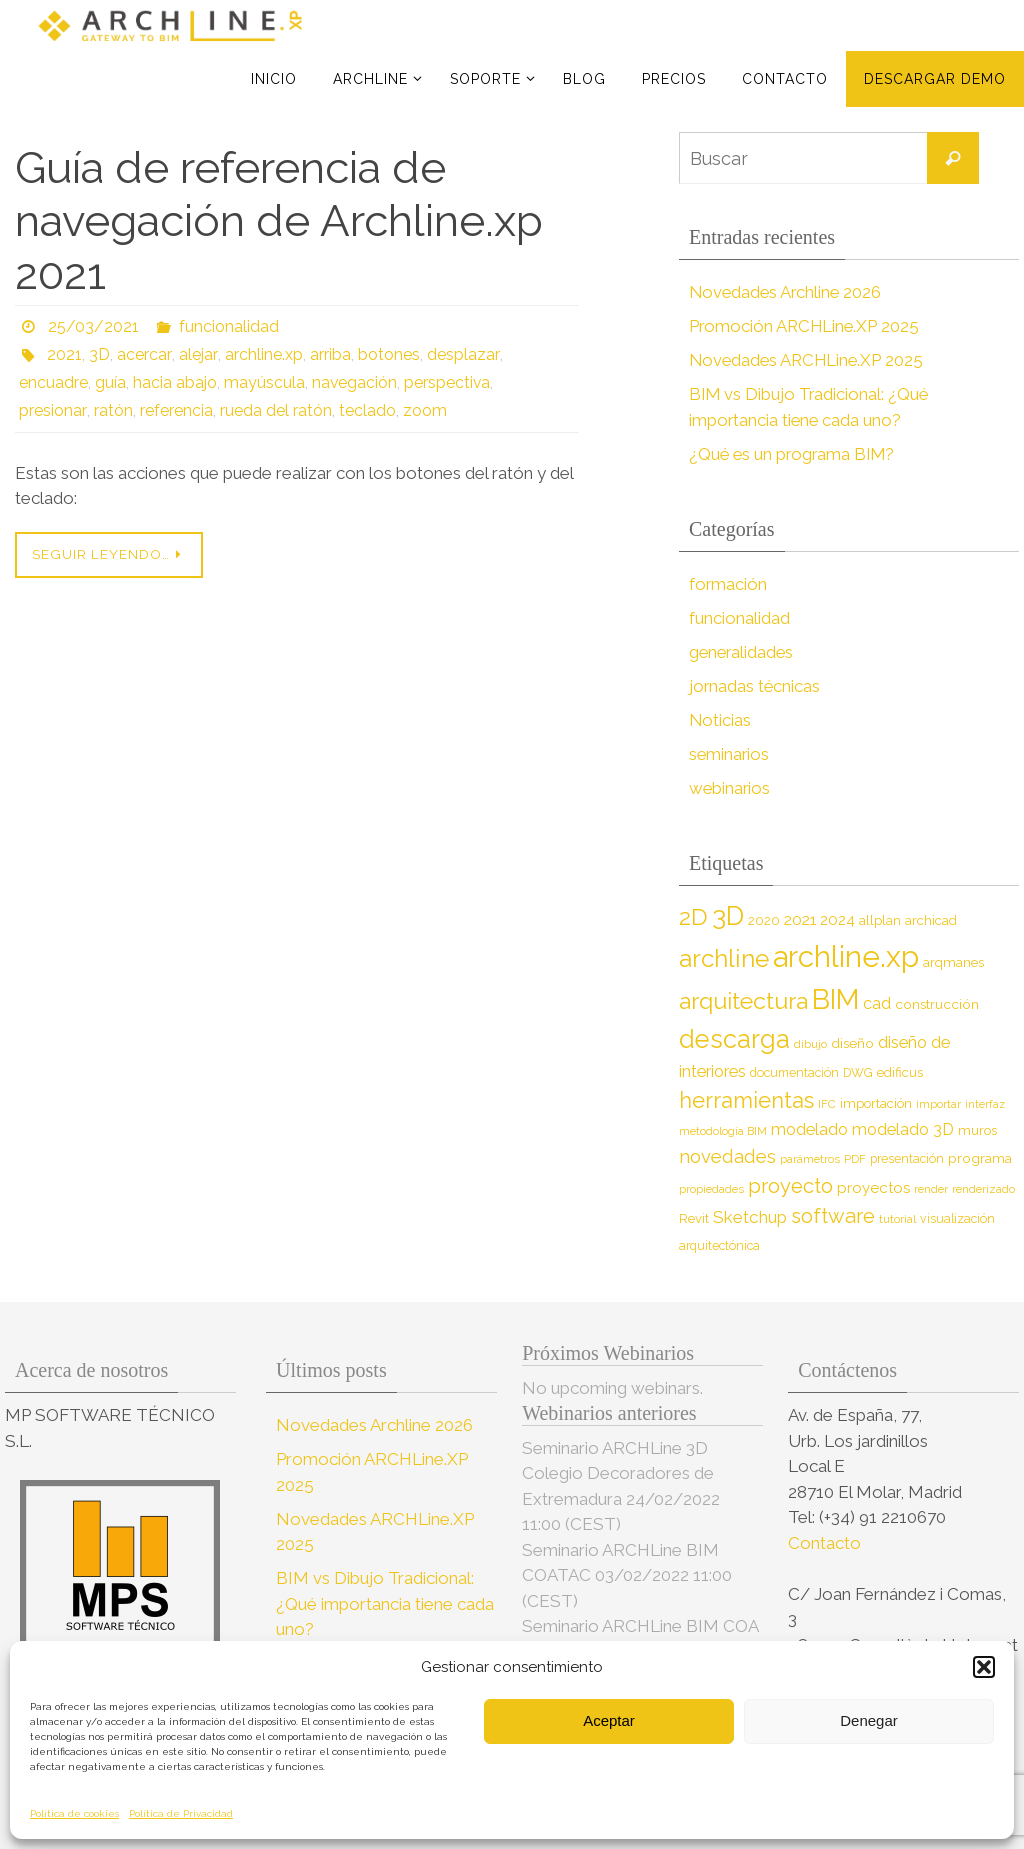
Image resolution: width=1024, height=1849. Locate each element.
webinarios (730, 788)
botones (385, 354)
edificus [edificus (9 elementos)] (900, 1072)
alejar (195, 354)
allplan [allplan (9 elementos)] (880, 920)
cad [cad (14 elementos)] (877, 1003)
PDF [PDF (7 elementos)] (855, 1159)
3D (99, 354)
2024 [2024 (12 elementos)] (837, 920)
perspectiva (448, 382)
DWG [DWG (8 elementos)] (858, 1072)
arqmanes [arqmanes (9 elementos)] (953, 962)
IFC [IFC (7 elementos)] (827, 1104)
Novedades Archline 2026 (787, 292)
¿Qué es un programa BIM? (794, 454)
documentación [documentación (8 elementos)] (794, 1072)
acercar (143, 354)
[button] (984, 1667)
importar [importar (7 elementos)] (938, 1104)
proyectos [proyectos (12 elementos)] (873, 1188)
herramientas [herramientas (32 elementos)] (746, 1100)
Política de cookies (74, 1813)
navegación (355, 382)
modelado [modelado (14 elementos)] (809, 1129)
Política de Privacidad (181, 1813)
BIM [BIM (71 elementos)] (835, 999)
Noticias (720, 720)
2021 (64, 354)
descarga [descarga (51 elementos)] (734, 1039)
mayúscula (264, 382)
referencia (174, 410)
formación (728, 584)
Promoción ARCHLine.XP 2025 (806, 326)
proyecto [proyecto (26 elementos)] (790, 1186)
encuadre (53, 382)
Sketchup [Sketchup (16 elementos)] (750, 1217)
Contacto (826, 1543)
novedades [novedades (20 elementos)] (727, 1156)
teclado (365, 410)
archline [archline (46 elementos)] (724, 958)
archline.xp (260, 354)
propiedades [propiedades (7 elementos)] (711, 1189)
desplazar (458, 354)
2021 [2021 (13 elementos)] (800, 919)
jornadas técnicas (755, 686)
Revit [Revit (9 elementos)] (694, 1218)
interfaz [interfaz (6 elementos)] (985, 1104)
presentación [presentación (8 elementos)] (907, 1158)
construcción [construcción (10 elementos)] (937, 1004)
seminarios (730, 754)
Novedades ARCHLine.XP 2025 (809, 360)
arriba (326, 354)
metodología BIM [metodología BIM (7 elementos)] (723, 1131)
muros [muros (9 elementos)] (977, 1130)
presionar (52, 410)
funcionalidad (229, 326)
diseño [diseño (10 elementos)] (852, 1043)
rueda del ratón (274, 410)
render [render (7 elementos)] (931, 1189)
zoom (423, 410)
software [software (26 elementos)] (833, 1216)
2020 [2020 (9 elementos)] (764, 920)
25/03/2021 (93, 326)
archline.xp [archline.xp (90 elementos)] (846, 956)
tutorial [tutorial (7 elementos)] (897, 1219)
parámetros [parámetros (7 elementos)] (810, 1159)
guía (110, 382)
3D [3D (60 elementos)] (728, 915)
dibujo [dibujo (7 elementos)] (810, 1044)
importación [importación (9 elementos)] (876, 1103)
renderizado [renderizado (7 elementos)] (983, 1189)
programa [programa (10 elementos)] (980, 1158)
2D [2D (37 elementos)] (693, 916)
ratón (111, 410)
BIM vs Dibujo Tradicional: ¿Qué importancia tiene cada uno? (385, 1603)
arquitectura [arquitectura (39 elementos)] (743, 1000)
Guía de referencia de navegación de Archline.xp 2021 (279, 220)
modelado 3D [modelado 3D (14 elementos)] (903, 1129)
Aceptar (609, 1720)
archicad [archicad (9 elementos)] (931, 920)
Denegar (869, 1720)
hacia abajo (175, 382)
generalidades (743, 652)
